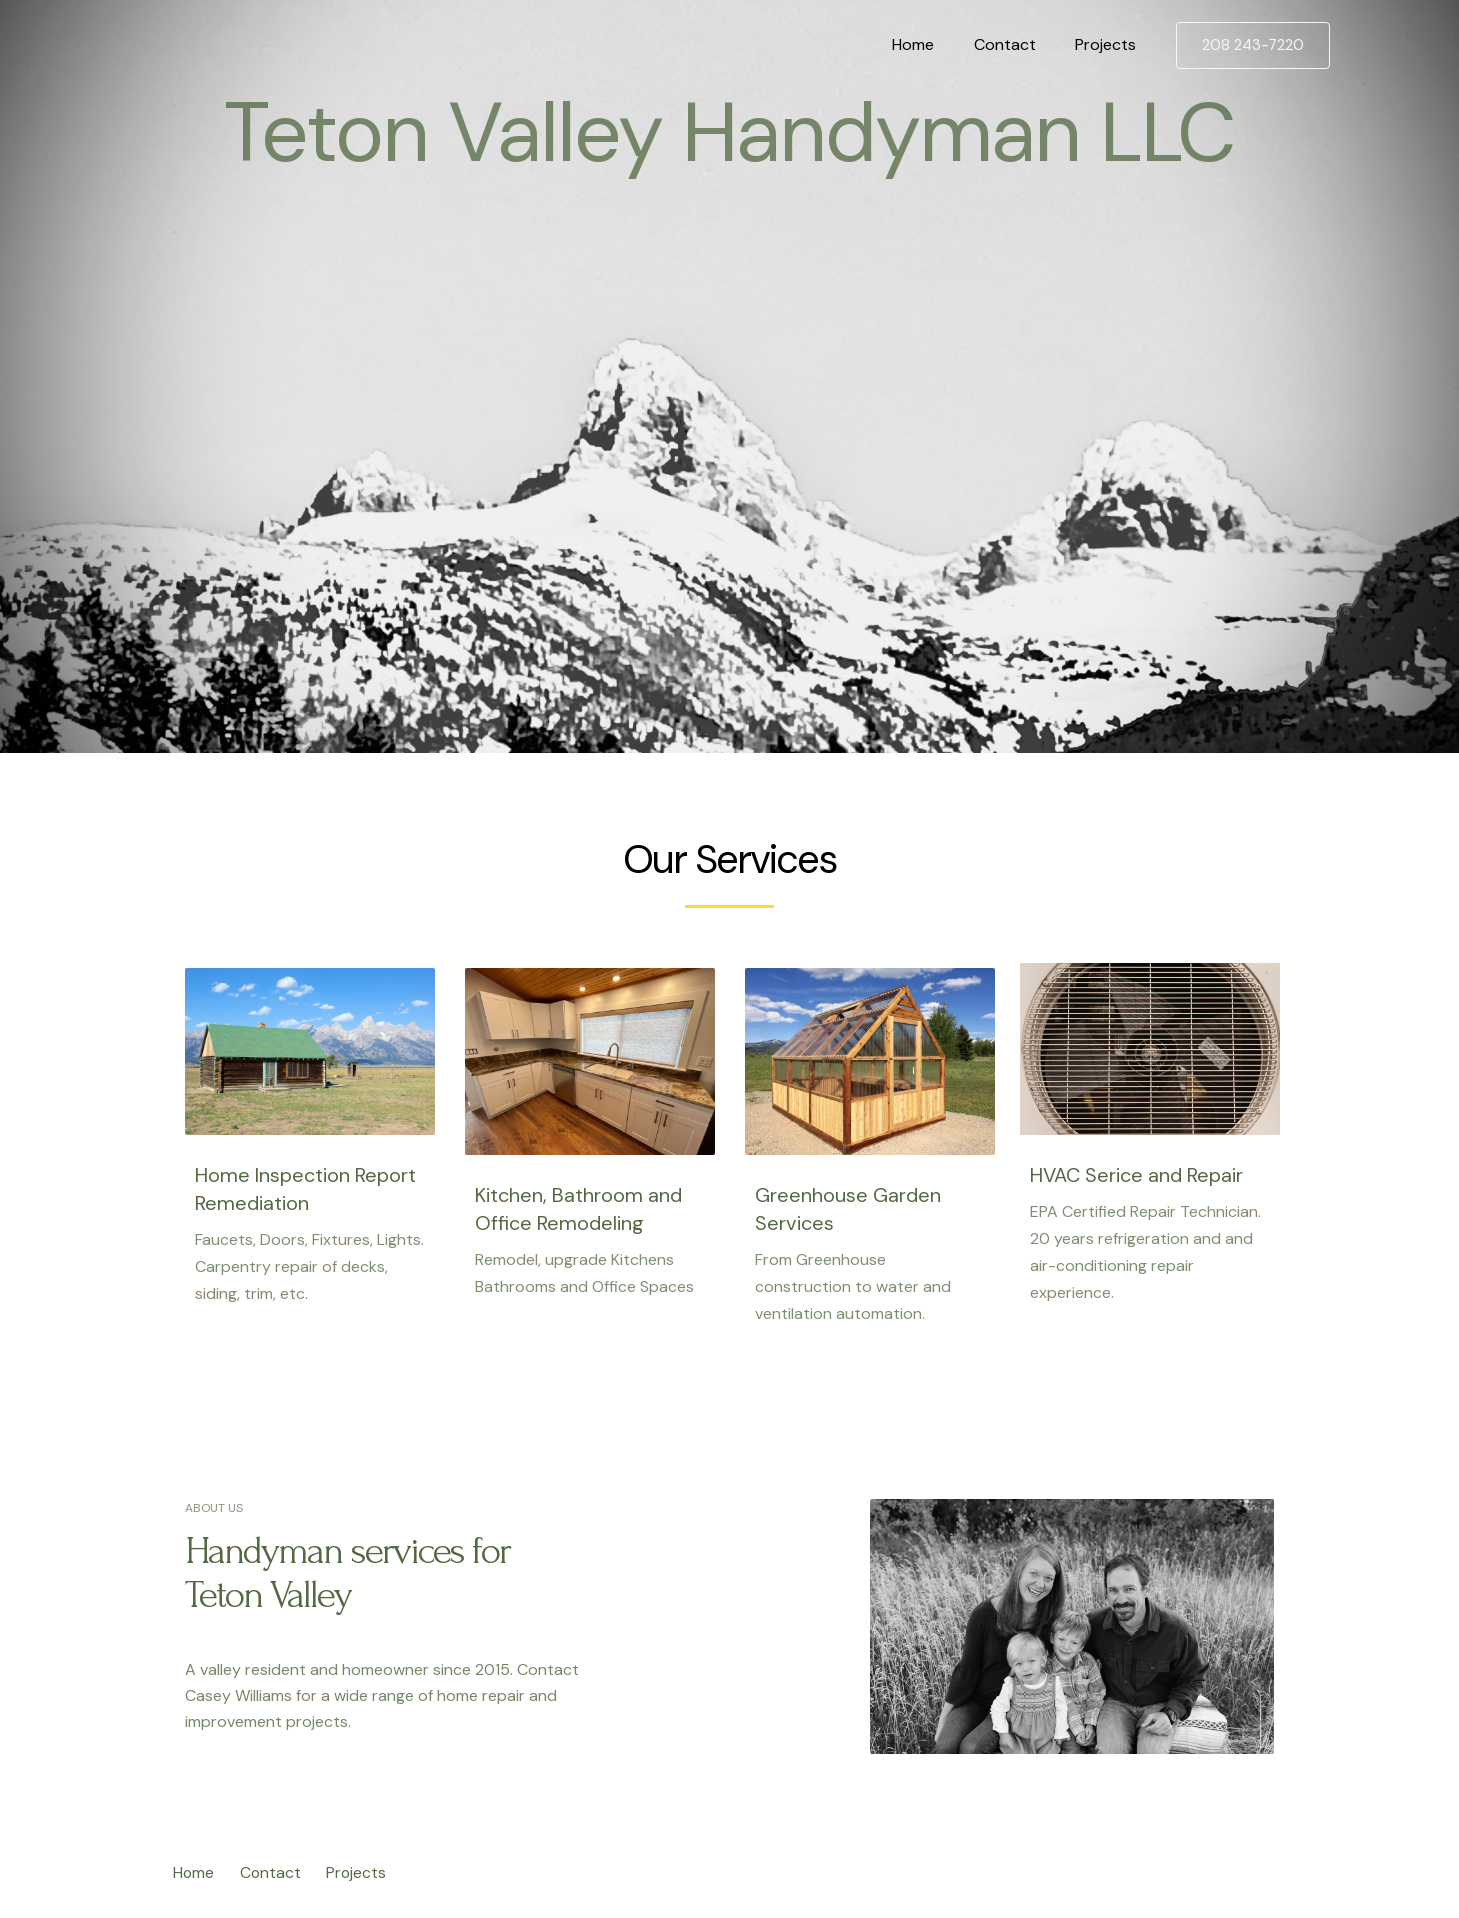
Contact (1016, 44)
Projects (1109, 44)
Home (932, 44)
